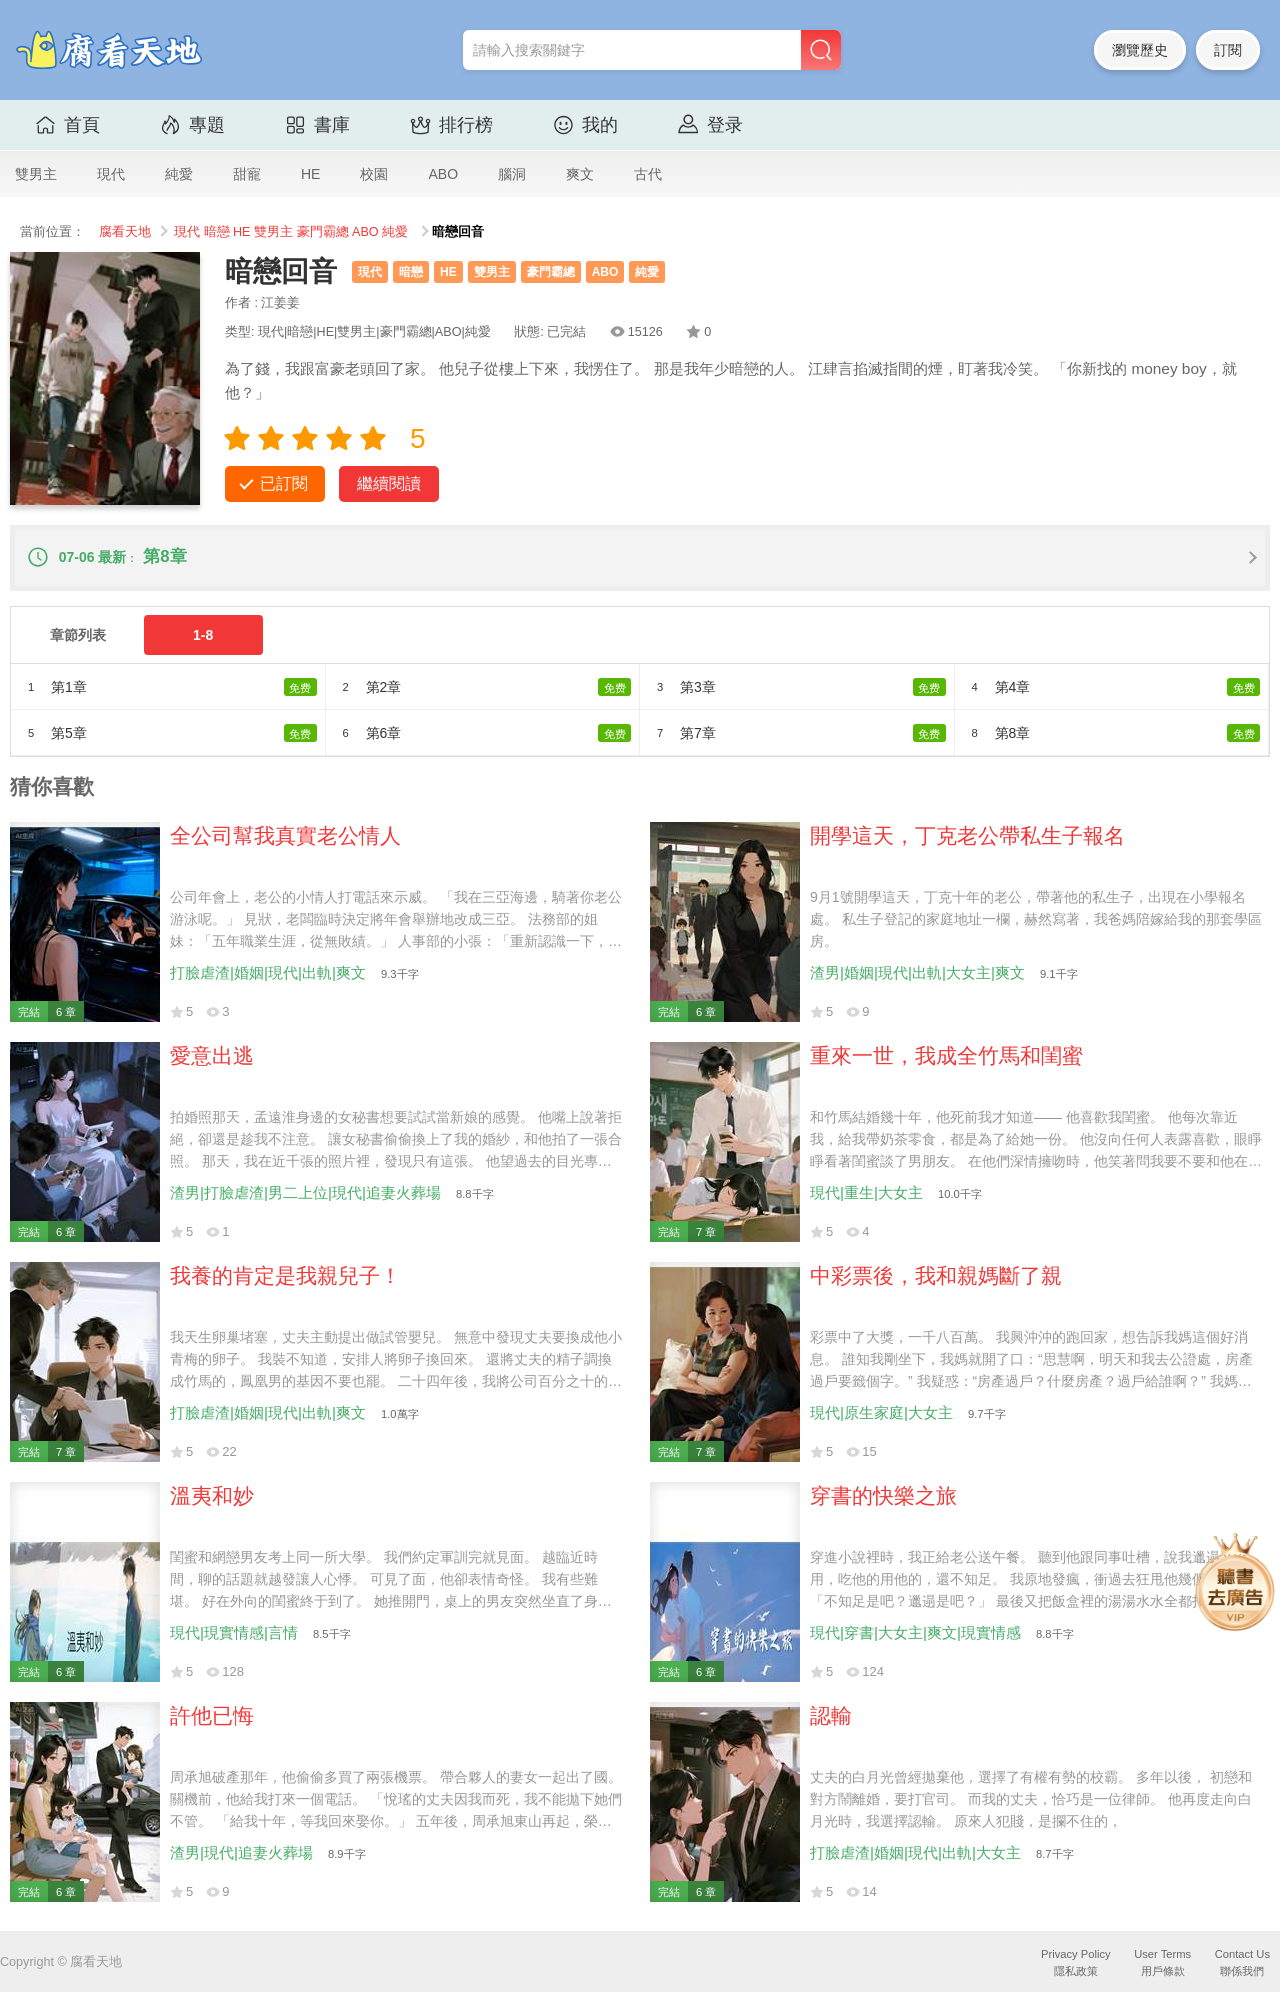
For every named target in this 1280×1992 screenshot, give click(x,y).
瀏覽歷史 (1140, 50)
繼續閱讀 (389, 483)
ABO (443, 174)
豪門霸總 (323, 232)
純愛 (179, 174)
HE (310, 174)
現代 (111, 174)
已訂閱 (284, 483)
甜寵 (247, 174)
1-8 (203, 635)
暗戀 (217, 232)
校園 (374, 174)
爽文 (580, 174)
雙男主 (36, 174)
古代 (648, 174)
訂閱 (1228, 50)
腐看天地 (125, 232)
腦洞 (512, 174)
